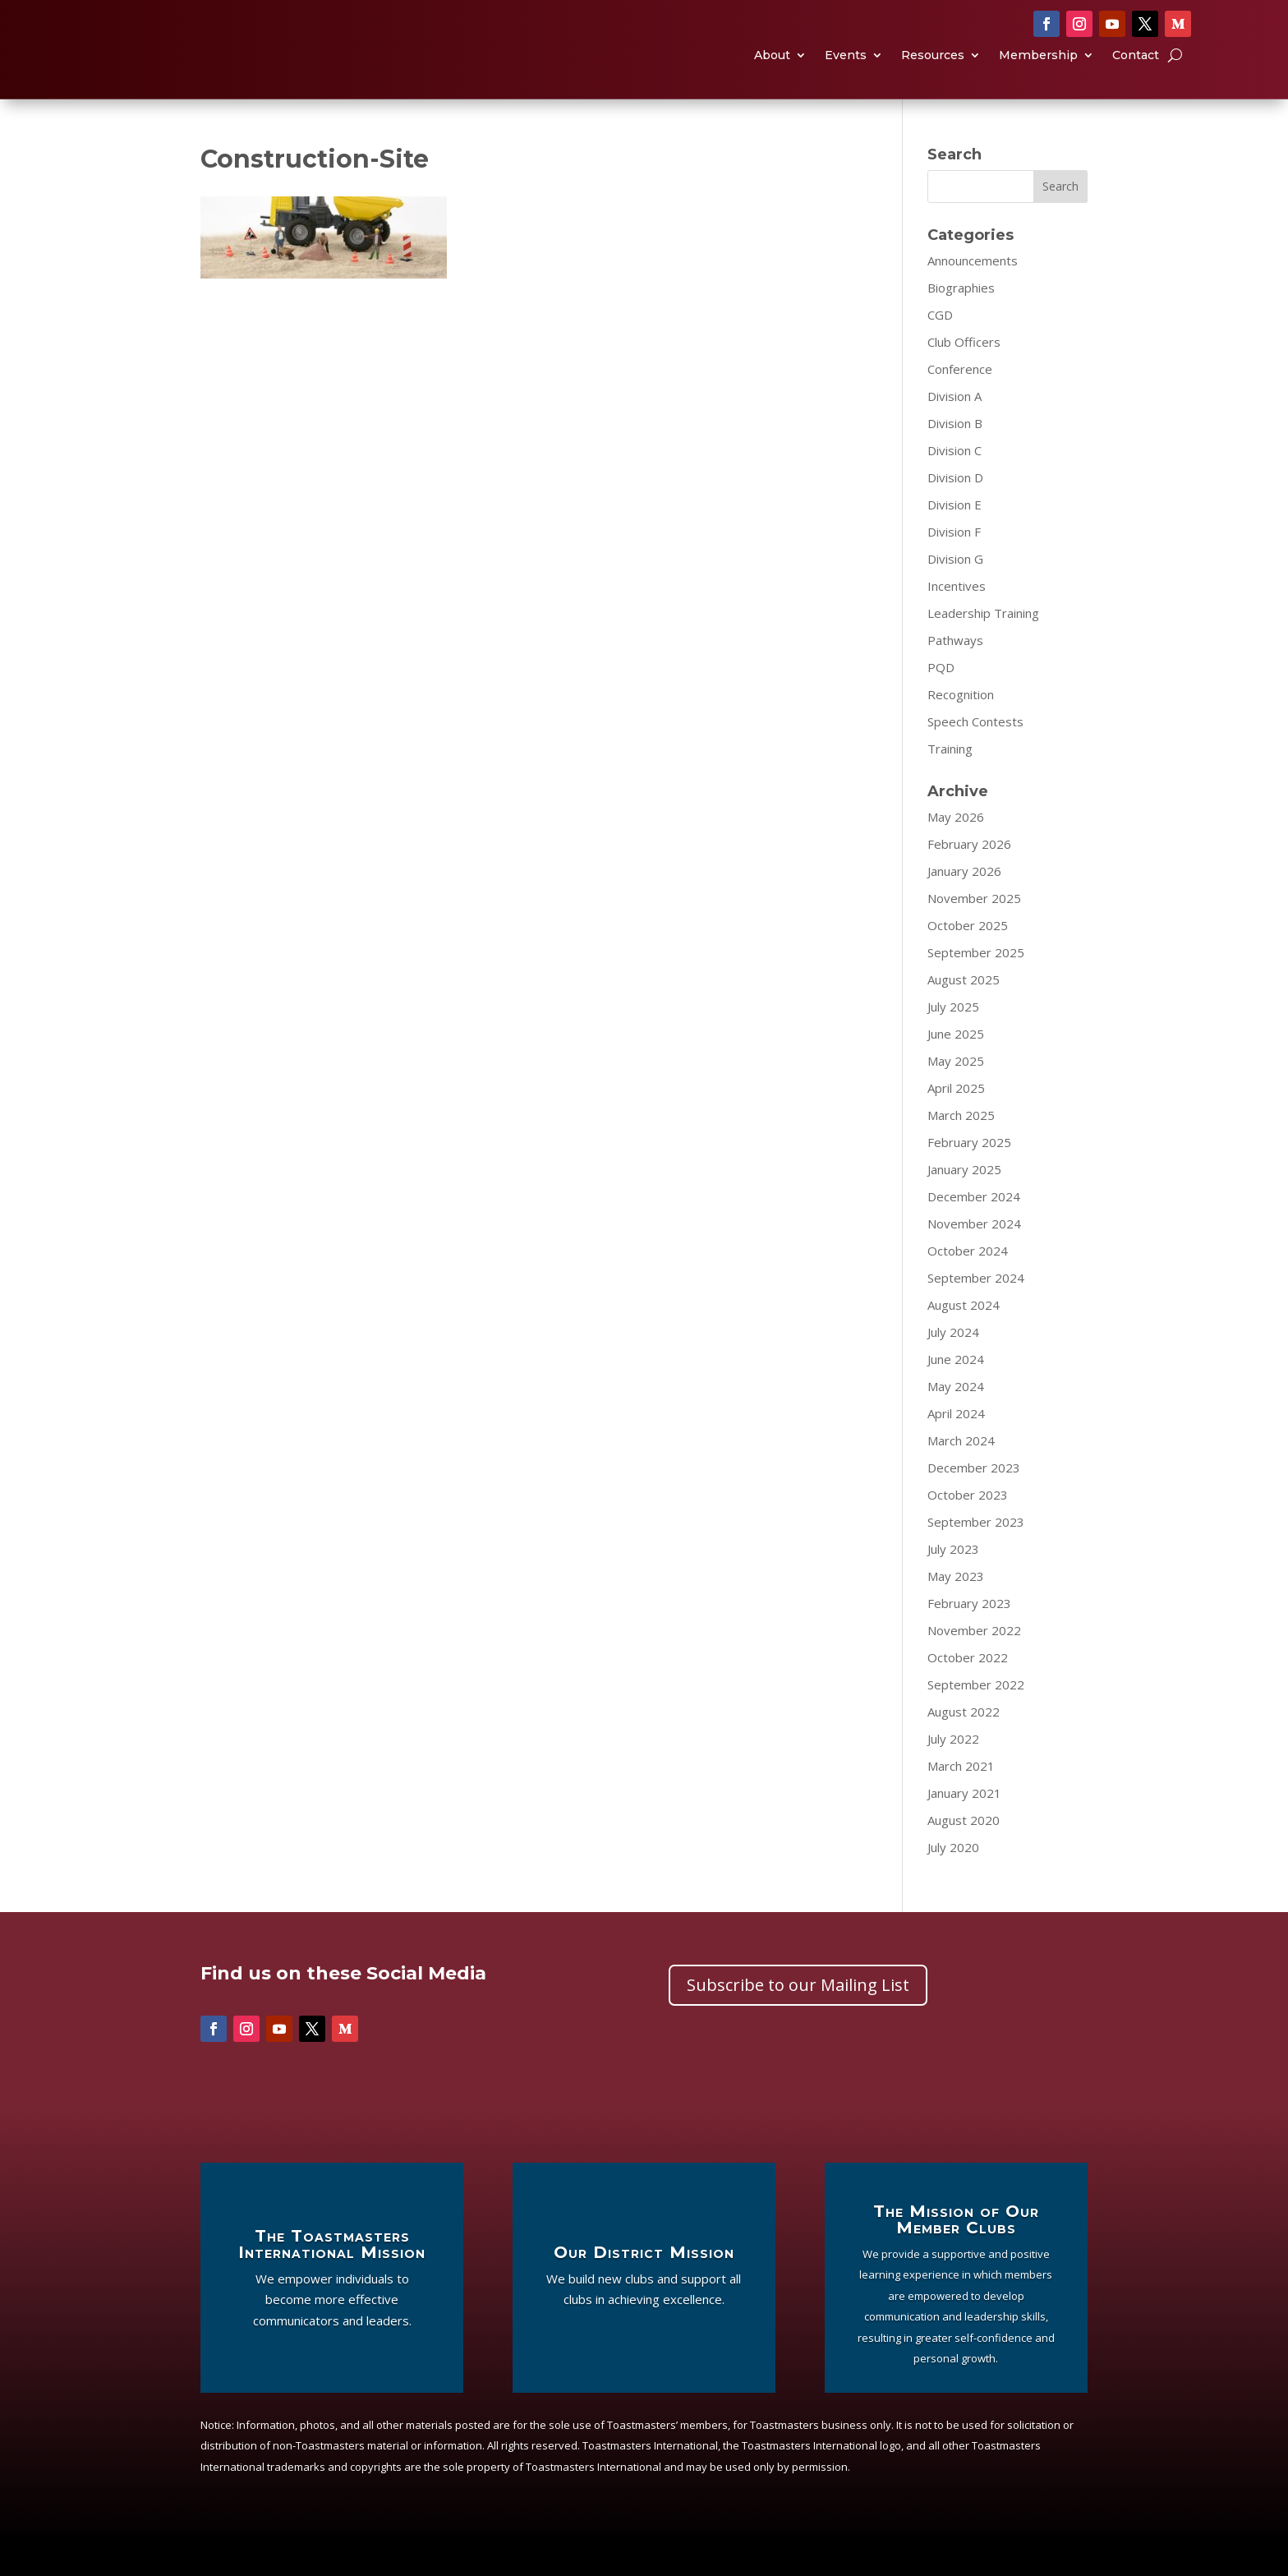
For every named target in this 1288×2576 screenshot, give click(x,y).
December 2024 (973, 1229)
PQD (940, 700)
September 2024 (975, 1310)
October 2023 (967, 1527)
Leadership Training (983, 646)
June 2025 (955, 1066)
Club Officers (963, 374)
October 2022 (967, 1690)
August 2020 (963, 1853)
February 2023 (969, 1636)
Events (846, 73)
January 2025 (964, 1202)
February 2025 (969, 1175)
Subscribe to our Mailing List (798, 2018)
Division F (954, 564)
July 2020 (953, 1880)
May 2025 (955, 1093)
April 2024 (956, 1446)
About (772, 73)
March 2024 (961, 1473)
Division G (955, 591)
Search (1060, 219)
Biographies (961, 320)
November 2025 (974, 931)
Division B (954, 456)
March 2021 (961, 1798)
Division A (954, 429)
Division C (954, 483)
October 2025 (967, 958)
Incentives (956, 619)
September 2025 (975, 985)
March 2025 (961, 1148)
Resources (932, 73)
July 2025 (953, 1039)
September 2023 (975, 1554)
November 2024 (974, 1256)
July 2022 (953, 1771)
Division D (955, 510)
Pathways (955, 673)
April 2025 (956, 1121)
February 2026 (969, 877)
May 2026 (955, 849)
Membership (1038, 73)
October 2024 (967, 1283)
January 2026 (964, 904)
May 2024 (955, 1419)
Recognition (960, 727)
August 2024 (963, 1337)
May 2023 (955, 1609)
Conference (959, 402)
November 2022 (974, 1663)
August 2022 (963, 1744)
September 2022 (975, 1717)
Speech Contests (975, 754)
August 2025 (963, 1012)
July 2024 (953, 1365)
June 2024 (955, 1392)
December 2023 (973, 1500)
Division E (954, 537)
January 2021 (964, 1826)
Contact (1135, 73)
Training (950, 781)
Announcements (972, 293)
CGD (940, 347)
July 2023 (953, 1582)
